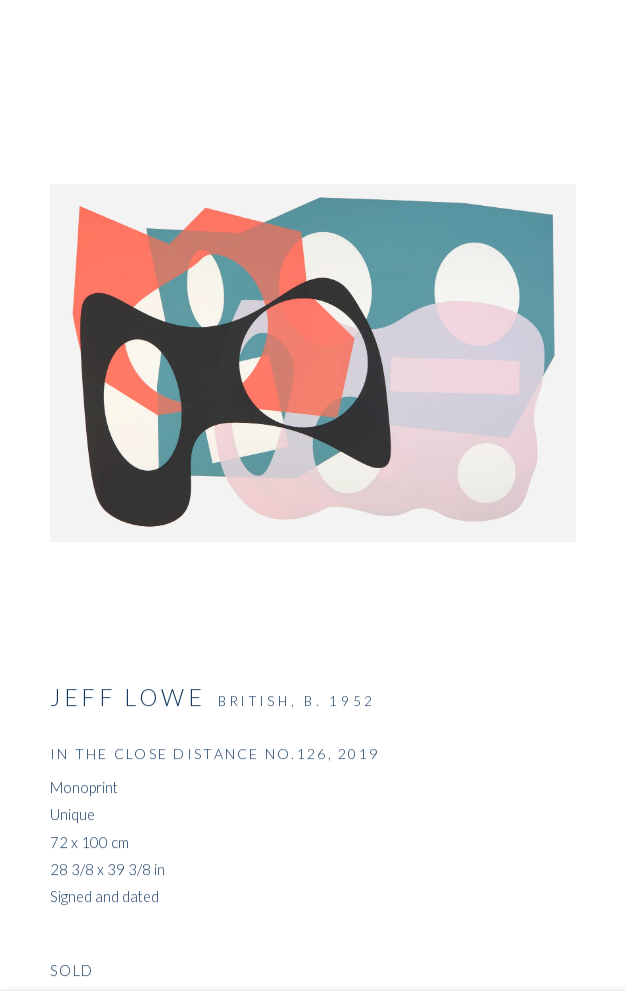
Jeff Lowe (127, 700)
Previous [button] (20, 496)
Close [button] (581, 45)
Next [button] (606, 496)
